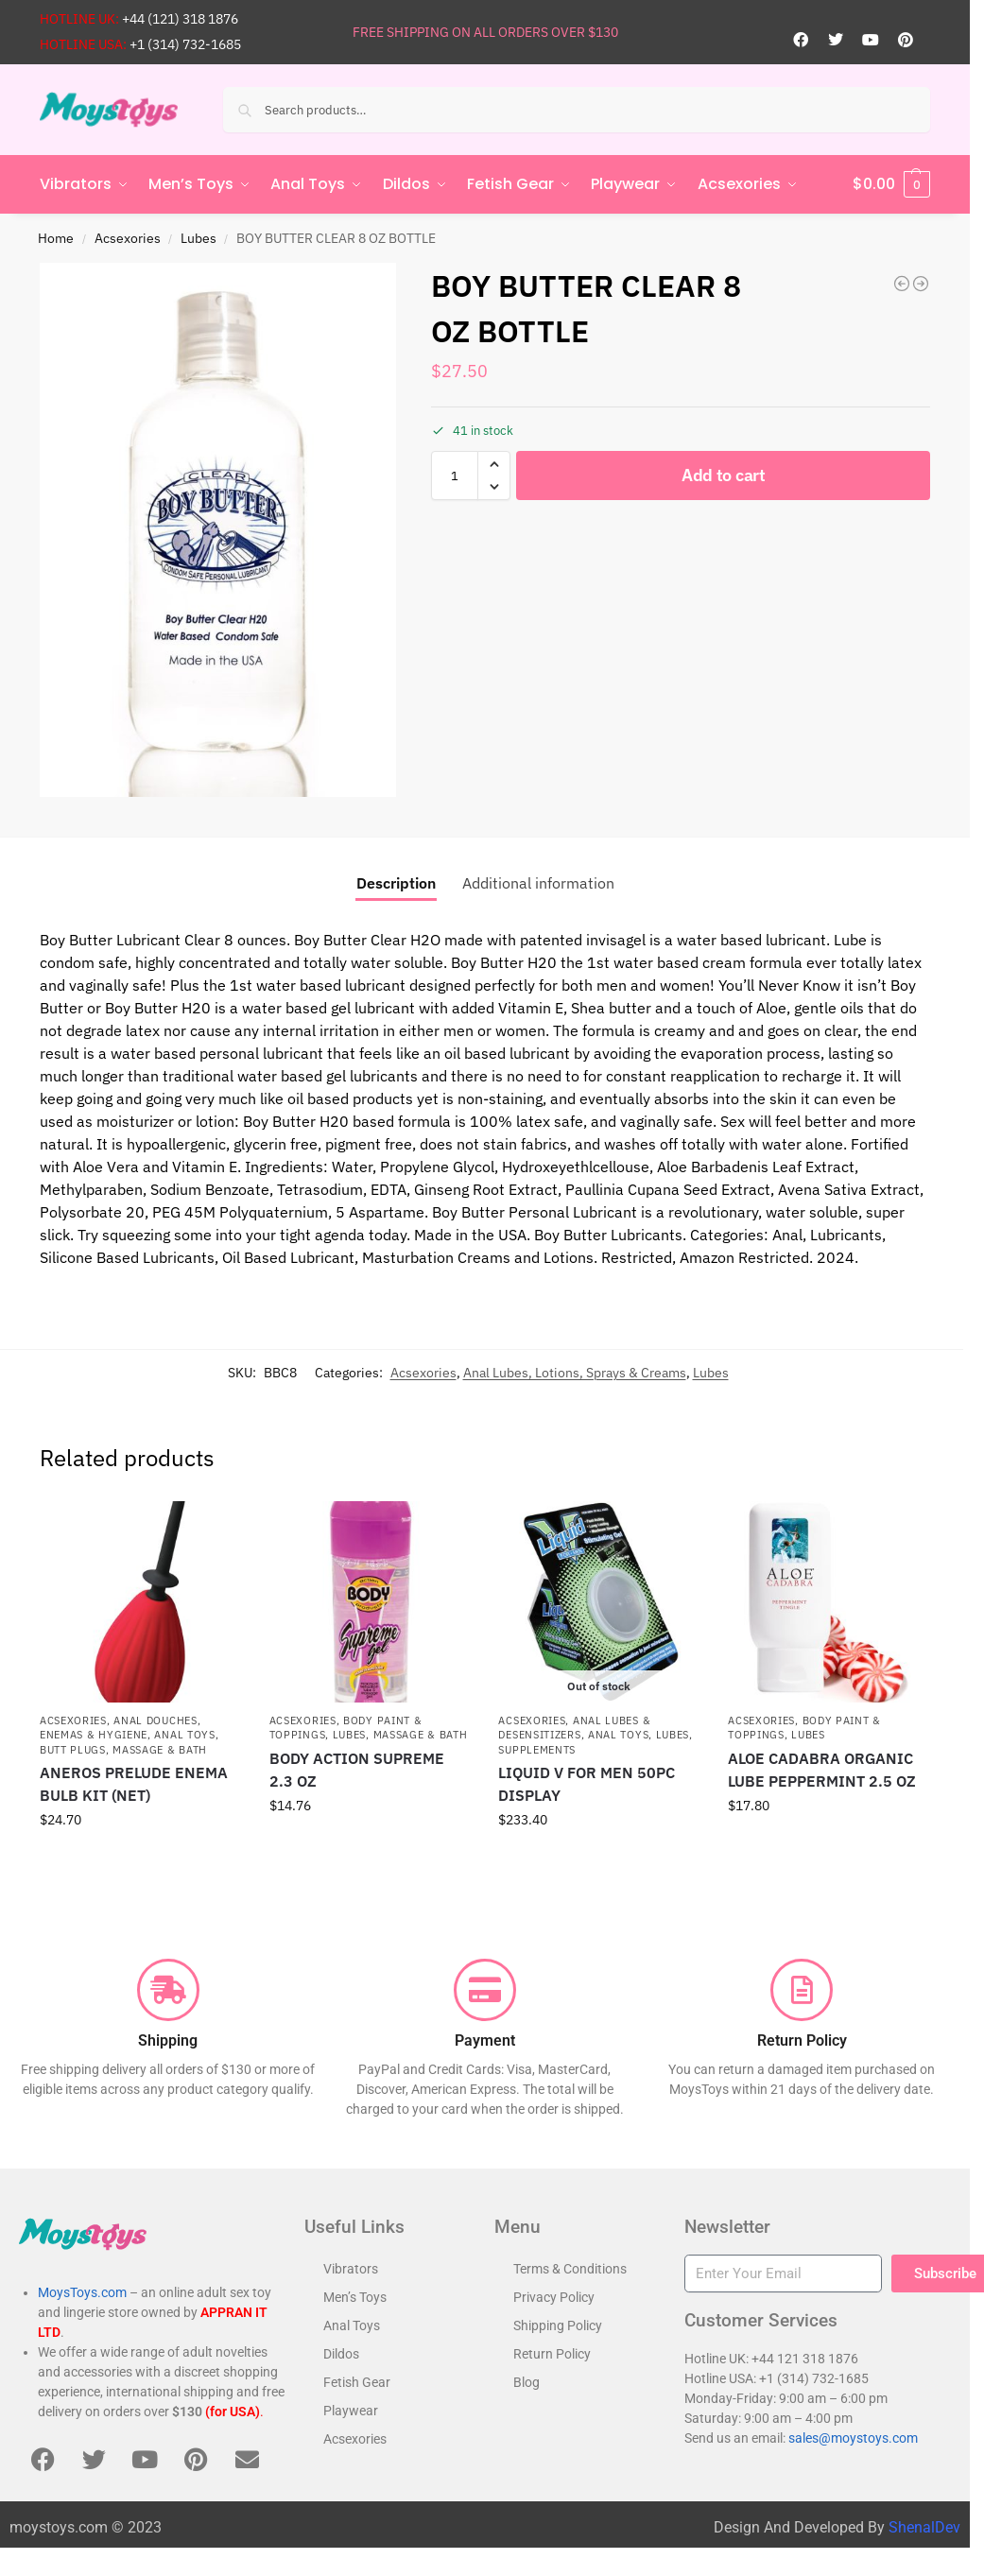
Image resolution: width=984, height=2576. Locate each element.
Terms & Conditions (570, 2268)
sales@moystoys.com (853, 2437)
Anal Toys (184, 1734)
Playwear (350, 2410)
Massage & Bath (159, 1749)
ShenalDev (924, 2527)
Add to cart (724, 475)
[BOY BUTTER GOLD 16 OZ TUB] (920, 283)
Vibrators (350, 2268)
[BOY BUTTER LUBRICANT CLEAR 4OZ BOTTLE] (901, 283)
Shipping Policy (557, 2325)
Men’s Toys (355, 2297)
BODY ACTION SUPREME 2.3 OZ (356, 1769)
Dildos (341, 2353)
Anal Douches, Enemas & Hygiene (120, 1727)
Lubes (198, 237)
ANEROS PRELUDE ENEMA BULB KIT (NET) (134, 1784)
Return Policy (552, 2353)
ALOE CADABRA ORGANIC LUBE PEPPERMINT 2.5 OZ (822, 1769)
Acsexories (128, 237)
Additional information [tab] (538, 882)
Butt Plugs (73, 1749)
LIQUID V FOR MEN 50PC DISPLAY (586, 1784)
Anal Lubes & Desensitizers (574, 1727)
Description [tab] (396, 882)
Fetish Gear (356, 2382)
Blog (526, 2382)
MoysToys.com (82, 2292)
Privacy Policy (554, 2297)
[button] (891, 184)
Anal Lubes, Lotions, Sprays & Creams (574, 1372)
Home (56, 237)
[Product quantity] (454, 475)
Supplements (537, 1749)
